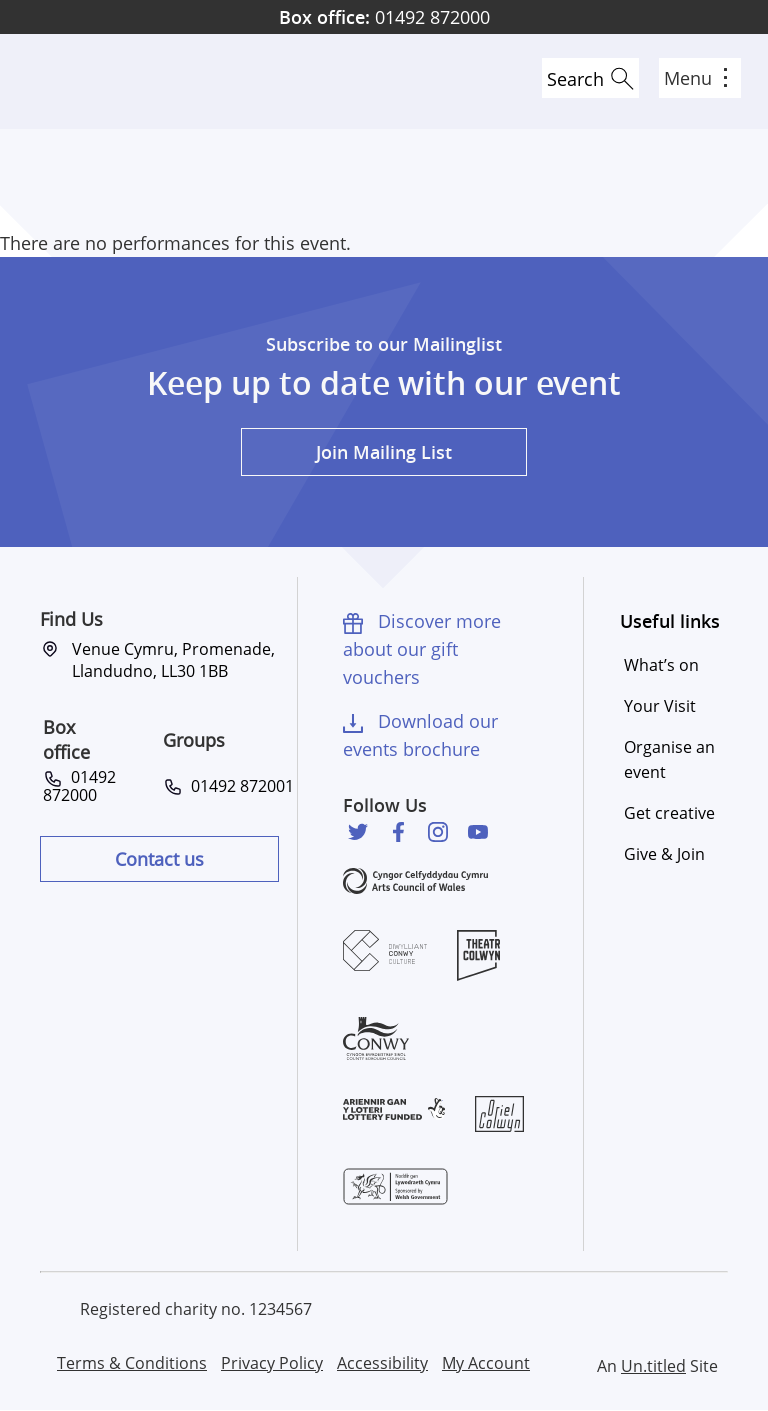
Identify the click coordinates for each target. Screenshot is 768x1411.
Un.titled (653, 1366)
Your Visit (660, 706)
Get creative (669, 813)
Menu (695, 78)
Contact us (159, 859)
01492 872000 (384, 17)
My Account (486, 1363)
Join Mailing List (384, 452)
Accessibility (382, 1363)
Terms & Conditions (132, 1363)
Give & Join (664, 854)
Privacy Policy (272, 1363)
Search (575, 79)
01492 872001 (238, 786)
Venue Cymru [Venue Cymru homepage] (87, 81)
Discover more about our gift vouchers (422, 649)
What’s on (661, 665)
